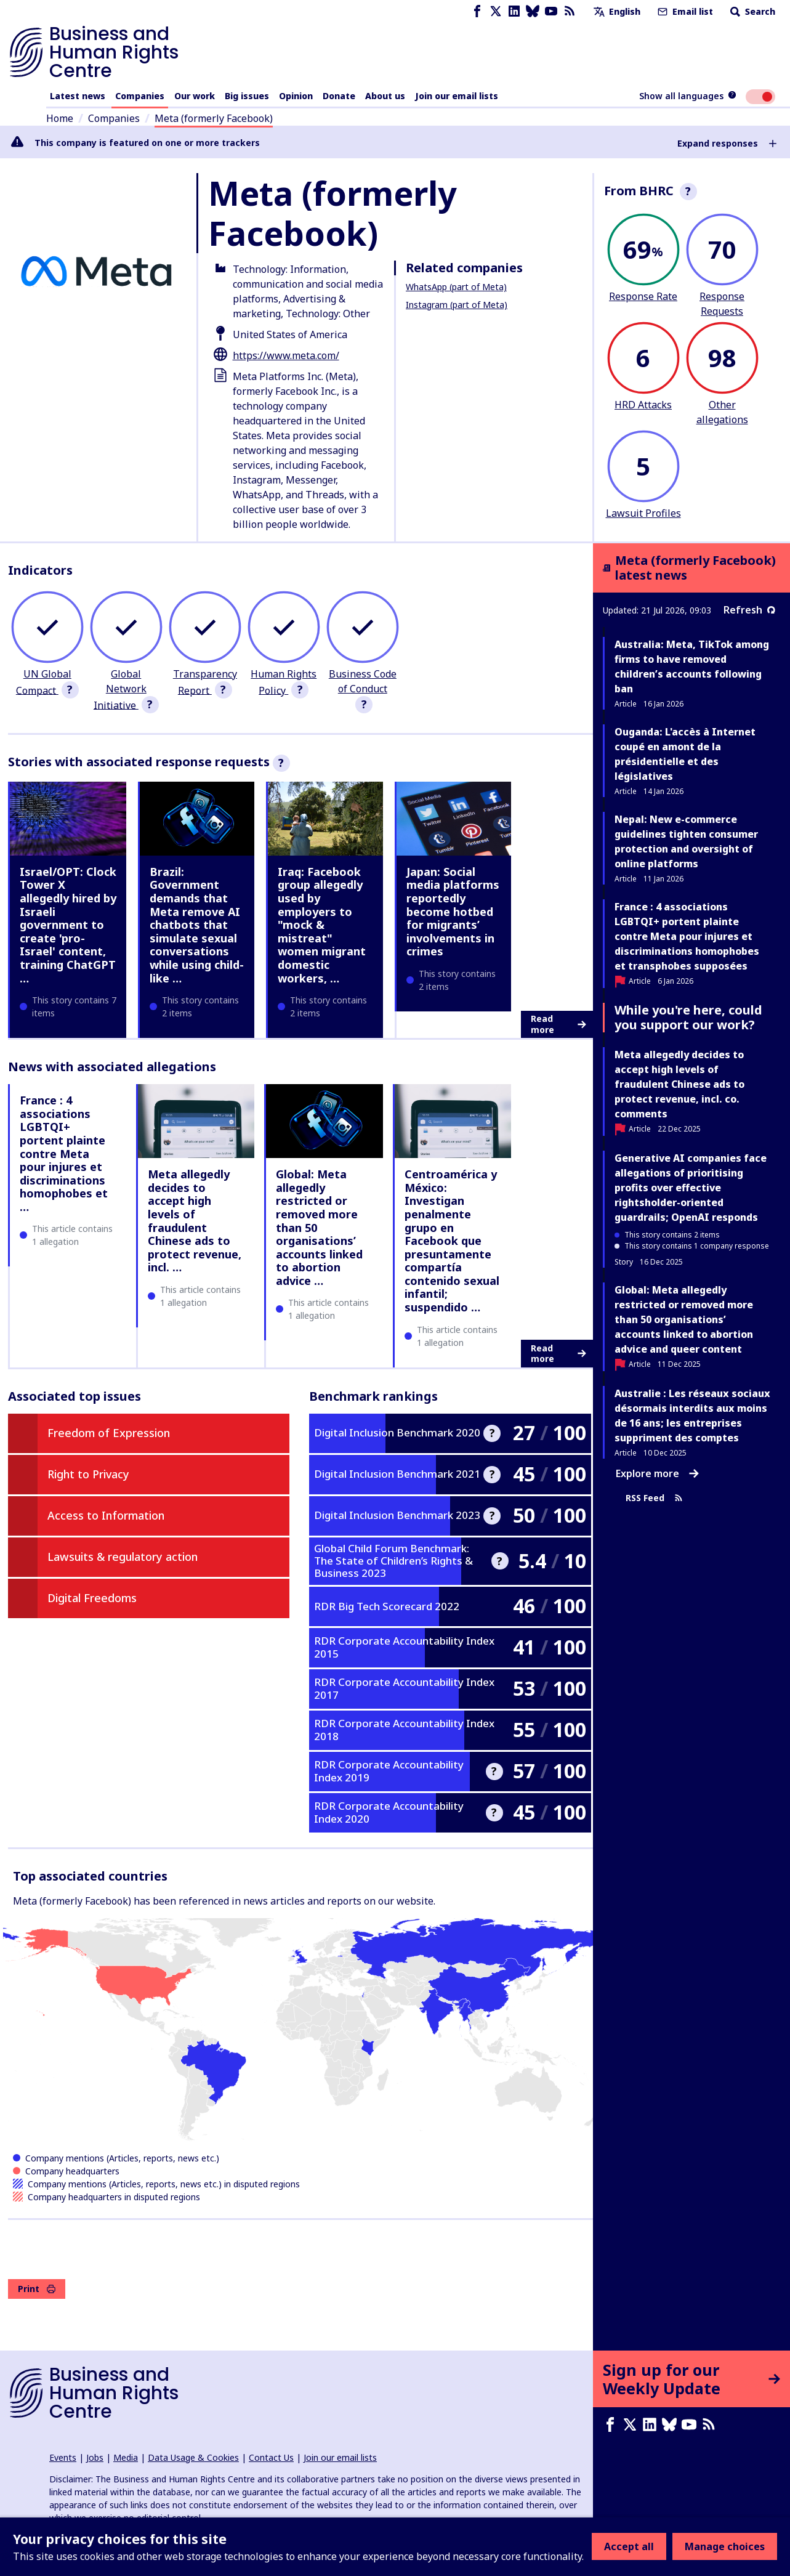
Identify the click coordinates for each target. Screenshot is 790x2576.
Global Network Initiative (120, 689)
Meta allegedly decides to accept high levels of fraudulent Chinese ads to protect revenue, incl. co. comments (679, 1084)
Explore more (657, 1473)
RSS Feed (654, 1498)
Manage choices (725, 2546)
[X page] (495, 11)
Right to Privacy (88, 1474)
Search (751, 11)
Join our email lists (456, 96)
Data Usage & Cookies (193, 2457)
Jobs (94, 2457)
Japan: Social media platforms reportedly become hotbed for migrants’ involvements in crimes (452, 911)
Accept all (629, 2546)
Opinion (296, 96)
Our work (194, 96)
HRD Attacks (643, 404)
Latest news (77, 96)
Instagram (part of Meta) (456, 304)
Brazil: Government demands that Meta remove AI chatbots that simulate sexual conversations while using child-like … (197, 925)
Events (62, 2457)
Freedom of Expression (108, 1432)
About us (385, 96)
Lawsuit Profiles (643, 513)
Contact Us (271, 2457)
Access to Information (105, 1515)
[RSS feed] (569, 11)
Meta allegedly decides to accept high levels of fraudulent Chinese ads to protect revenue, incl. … (194, 1220)
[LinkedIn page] (514, 11)
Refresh (749, 610)
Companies (139, 96)
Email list (684, 11)
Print (36, 2289)
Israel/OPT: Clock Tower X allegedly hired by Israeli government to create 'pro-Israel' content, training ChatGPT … (68, 925)
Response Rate (643, 296)
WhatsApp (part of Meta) (456, 287)
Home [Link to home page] (59, 118)
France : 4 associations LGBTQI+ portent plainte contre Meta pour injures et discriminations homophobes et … (64, 1153)
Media (125, 2457)
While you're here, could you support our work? (688, 1017)
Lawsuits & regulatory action (122, 1556)
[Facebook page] (477, 11)
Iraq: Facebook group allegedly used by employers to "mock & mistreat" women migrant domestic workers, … (322, 925)
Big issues (247, 96)
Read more (558, 1024)
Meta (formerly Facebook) (214, 118)
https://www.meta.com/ (286, 355)
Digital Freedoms (92, 1597)
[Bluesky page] (532, 11)
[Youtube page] (551, 11)
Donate (339, 96)
